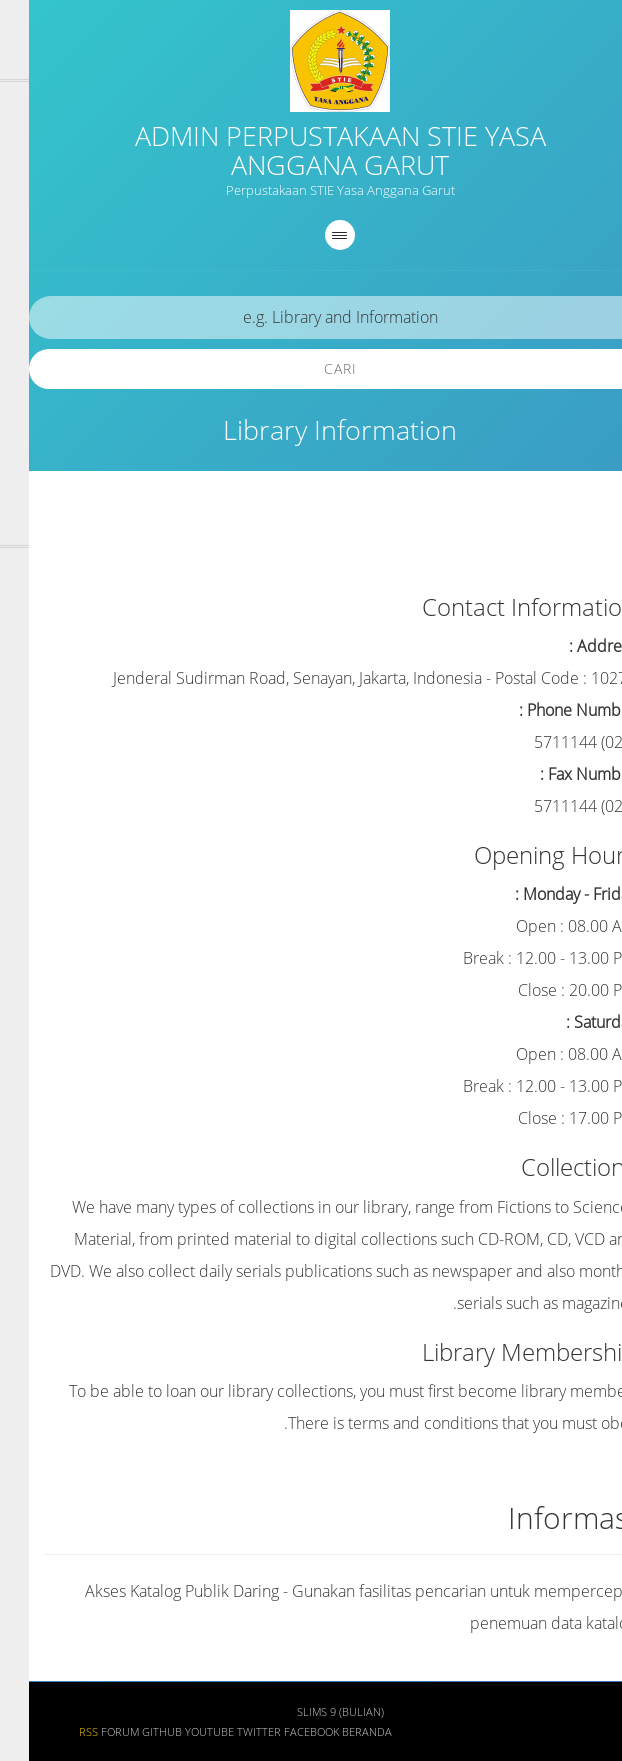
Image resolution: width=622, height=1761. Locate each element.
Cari (311, 368)
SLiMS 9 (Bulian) (311, 1712)
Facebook (282, 1732)
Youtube (180, 1732)
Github (133, 1732)
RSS (59, 1732)
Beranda (338, 1732)
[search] (311, 317)
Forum (91, 1732)
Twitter (230, 1732)
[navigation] (311, 235)
